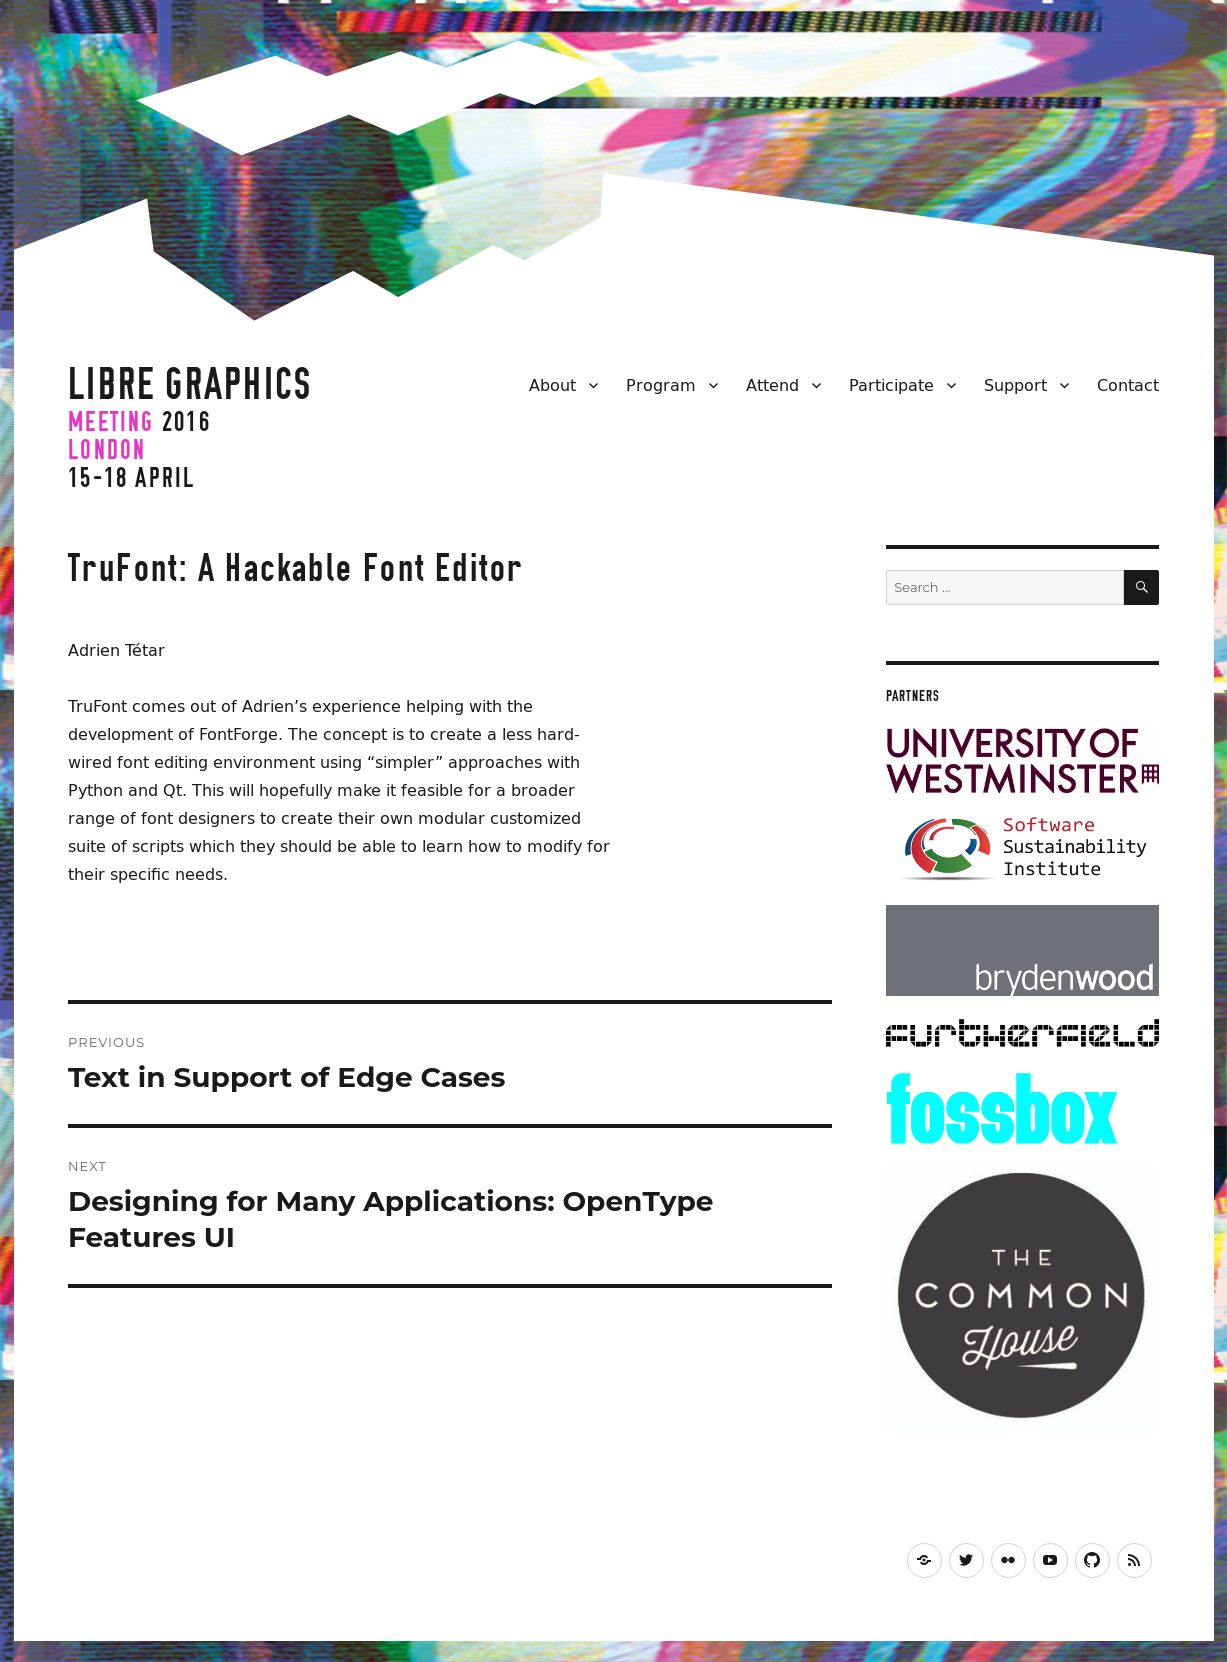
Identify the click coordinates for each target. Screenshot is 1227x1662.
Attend (772, 385)
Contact (1128, 385)
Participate (891, 385)
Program (661, 385)
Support (1015, 385)
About (552, 385)
